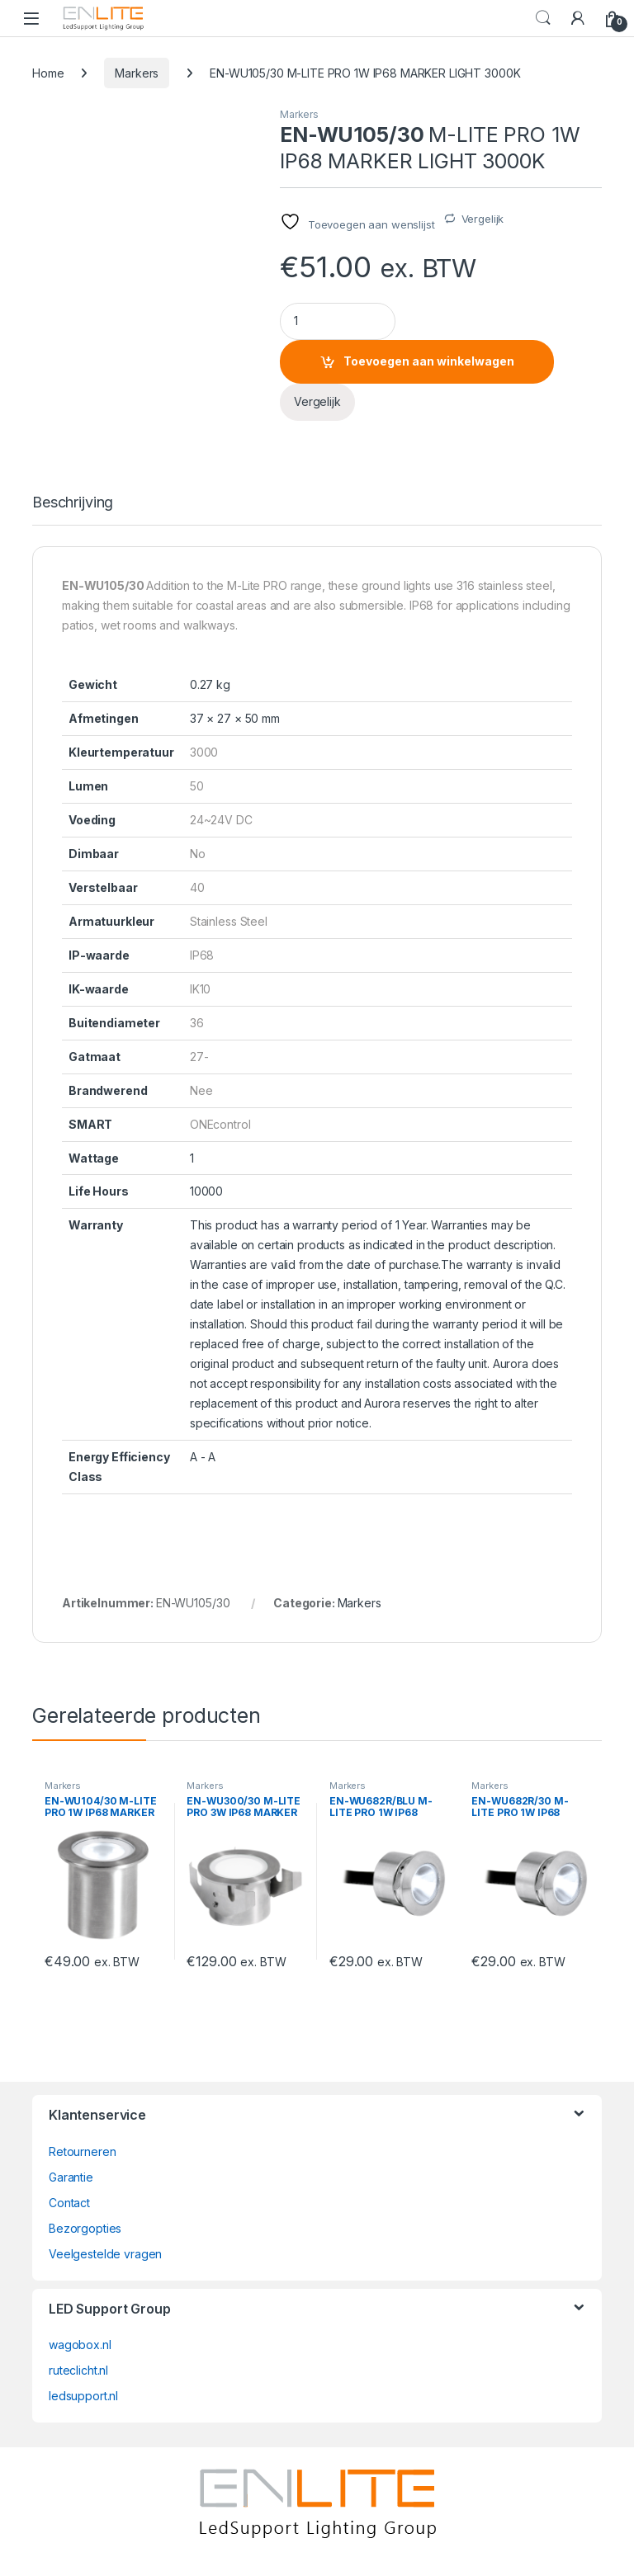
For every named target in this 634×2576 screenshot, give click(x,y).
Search (543, 18)
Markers (136, 73)
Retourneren (82, 2151)
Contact (69, 2203)
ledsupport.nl (83, 2396)
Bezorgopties (85, 2228)
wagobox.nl (80, 2345)
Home (48, 73)
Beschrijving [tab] (72, 503)
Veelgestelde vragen (105, 2254)
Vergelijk (482, 218)
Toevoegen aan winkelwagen (428, 361)
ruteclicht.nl (78, 2370)
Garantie (71, 2177)
